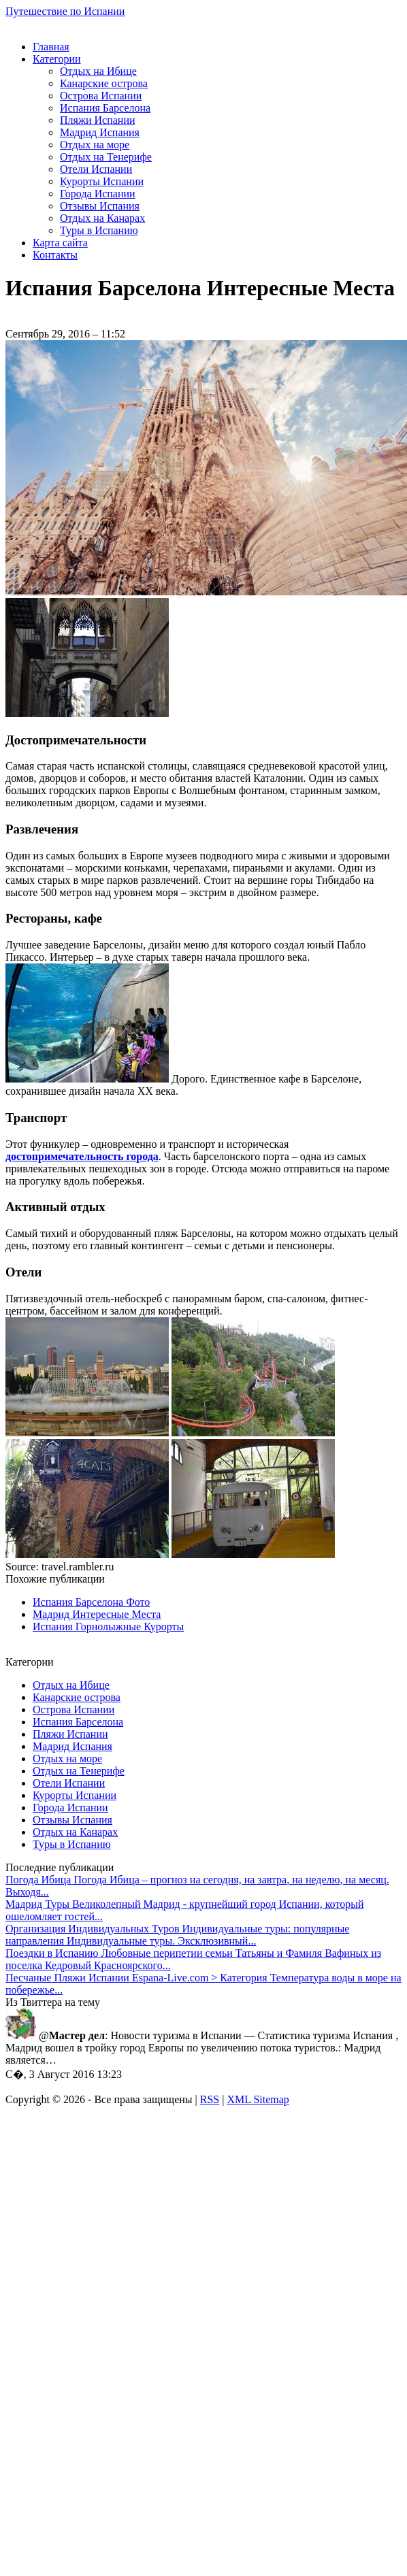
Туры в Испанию (99, 230)
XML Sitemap (258, 2099)
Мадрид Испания (100, 132)
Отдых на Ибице (98, 71)
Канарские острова (104, 83)
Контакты (55, 255)
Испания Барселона (105, 108)
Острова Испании (101, 95)
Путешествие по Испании (65, 11)
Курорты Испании (102, 181)
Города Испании (97, 193)
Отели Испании (96, 169)
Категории (57, 59)
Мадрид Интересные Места (97, 1614)
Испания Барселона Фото (91, 1602)
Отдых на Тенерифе (106, 157)
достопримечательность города (82, 1156)
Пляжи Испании (97, 120)
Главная (51, 46)
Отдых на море (94, 144)
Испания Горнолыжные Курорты (108, 1626)
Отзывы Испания (100, 206)
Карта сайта (60, 242)
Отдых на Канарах (102, 218)
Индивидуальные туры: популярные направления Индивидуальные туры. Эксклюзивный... (177, 1935)
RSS (209, 2099)
